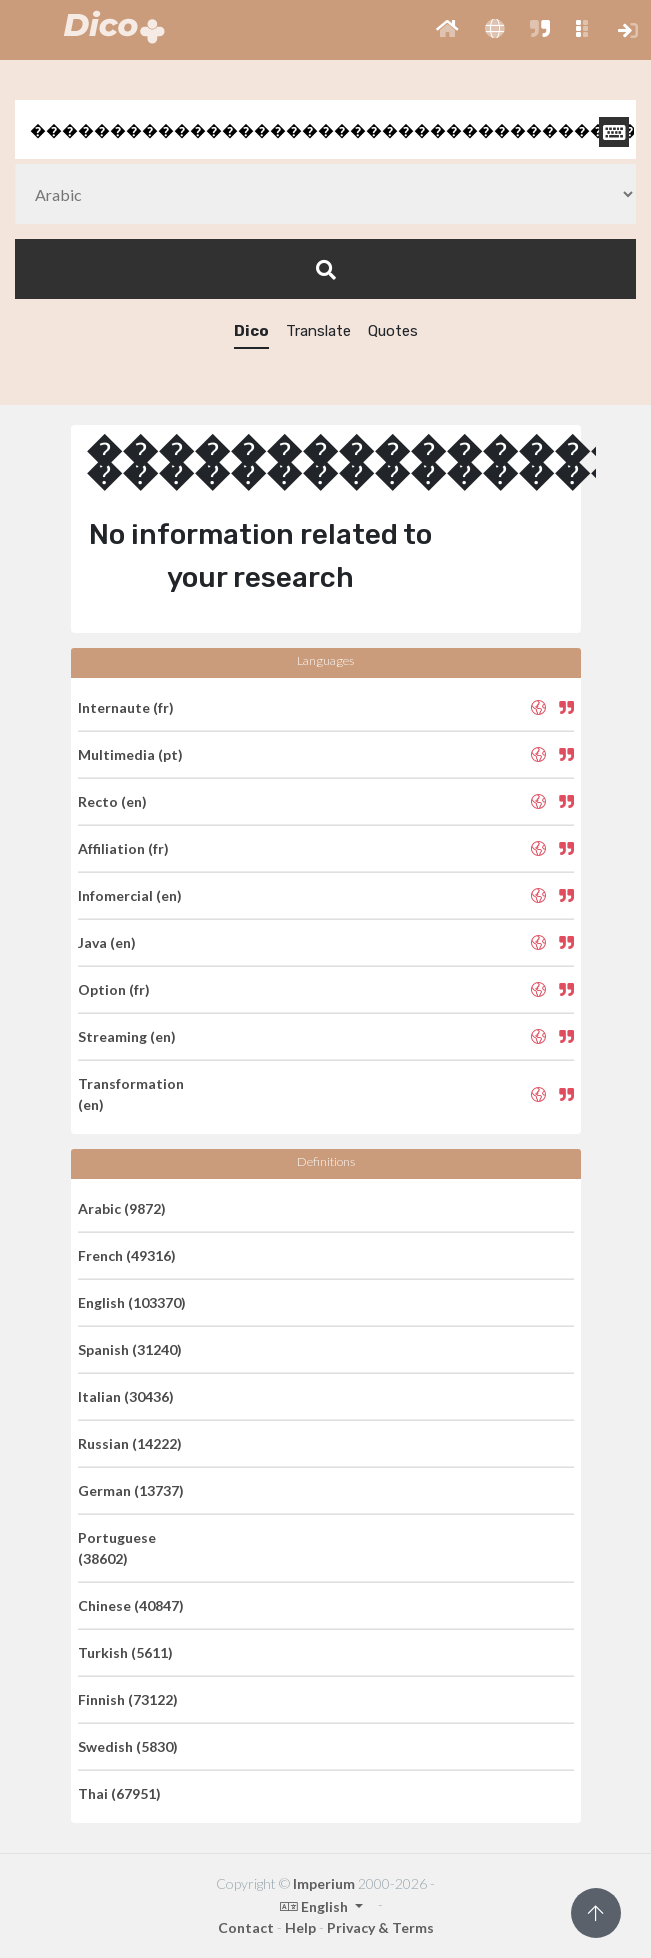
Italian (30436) (126, 1396)
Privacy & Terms (380, 1927)
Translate (318, 331)
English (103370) (132, 1302)
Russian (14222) (130, 1443)
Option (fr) (114, 989)
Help (300, 1927)
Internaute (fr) (126, 707)
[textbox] (325, 129)
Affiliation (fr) (123, 848)
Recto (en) (112, 801)
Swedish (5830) (128, 1746)
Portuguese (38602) (117, 1548)
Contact (246, 1927)
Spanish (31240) (130, 1349)
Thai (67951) (119, 1793)
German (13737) (131, 1490)
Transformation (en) (131, 1094)
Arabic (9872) (122, 1208)
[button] (447, 30)
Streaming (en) (127, 1036)
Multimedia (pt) (130, 754)
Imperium (324, 1883)
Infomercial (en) (130, 895)
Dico (251, 331)
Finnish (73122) (128, 1699)
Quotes (393, 331)
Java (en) (107, 942)
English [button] (315, 1906)
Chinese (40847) (131, 1605)
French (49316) (127, 1255)
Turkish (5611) (125, 1652)
